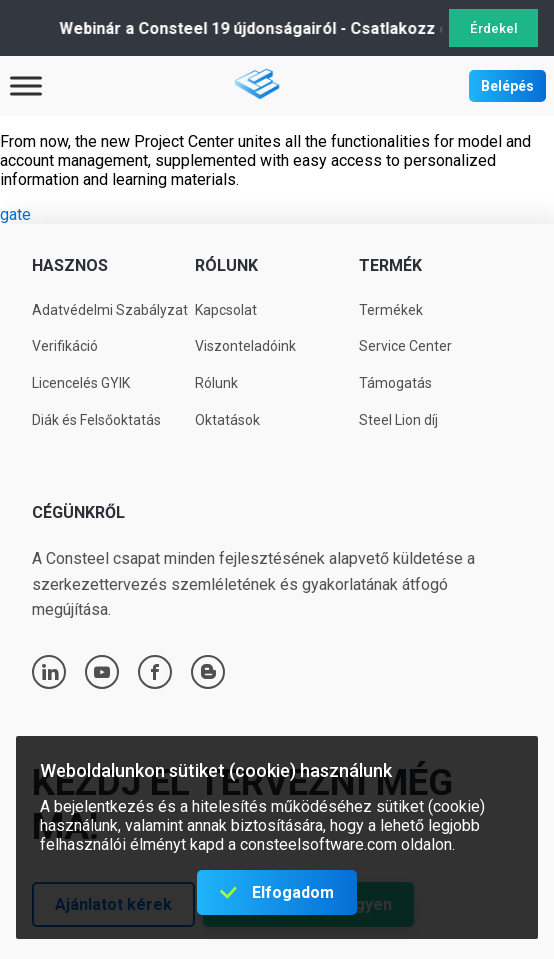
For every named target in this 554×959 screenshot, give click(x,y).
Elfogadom (293, 892)
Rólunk (226, 265)
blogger (208, 672)
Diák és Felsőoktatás (96, 420)
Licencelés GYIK (81, 383)
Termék (390, 265)
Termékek (391, 310)
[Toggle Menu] (26, 85)
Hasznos (70, 265)
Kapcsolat (226, 310)
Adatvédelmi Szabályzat (110, 310)
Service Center (405, 346)
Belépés (507, 86)
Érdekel (493, 28)
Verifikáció (65, 346)
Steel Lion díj (398, 420)
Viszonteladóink (245, 346)
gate (15, 214)
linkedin (50, 672)
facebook (155, 672)
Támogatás (395, 383)
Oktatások (227, 420)
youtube (102, 672)
